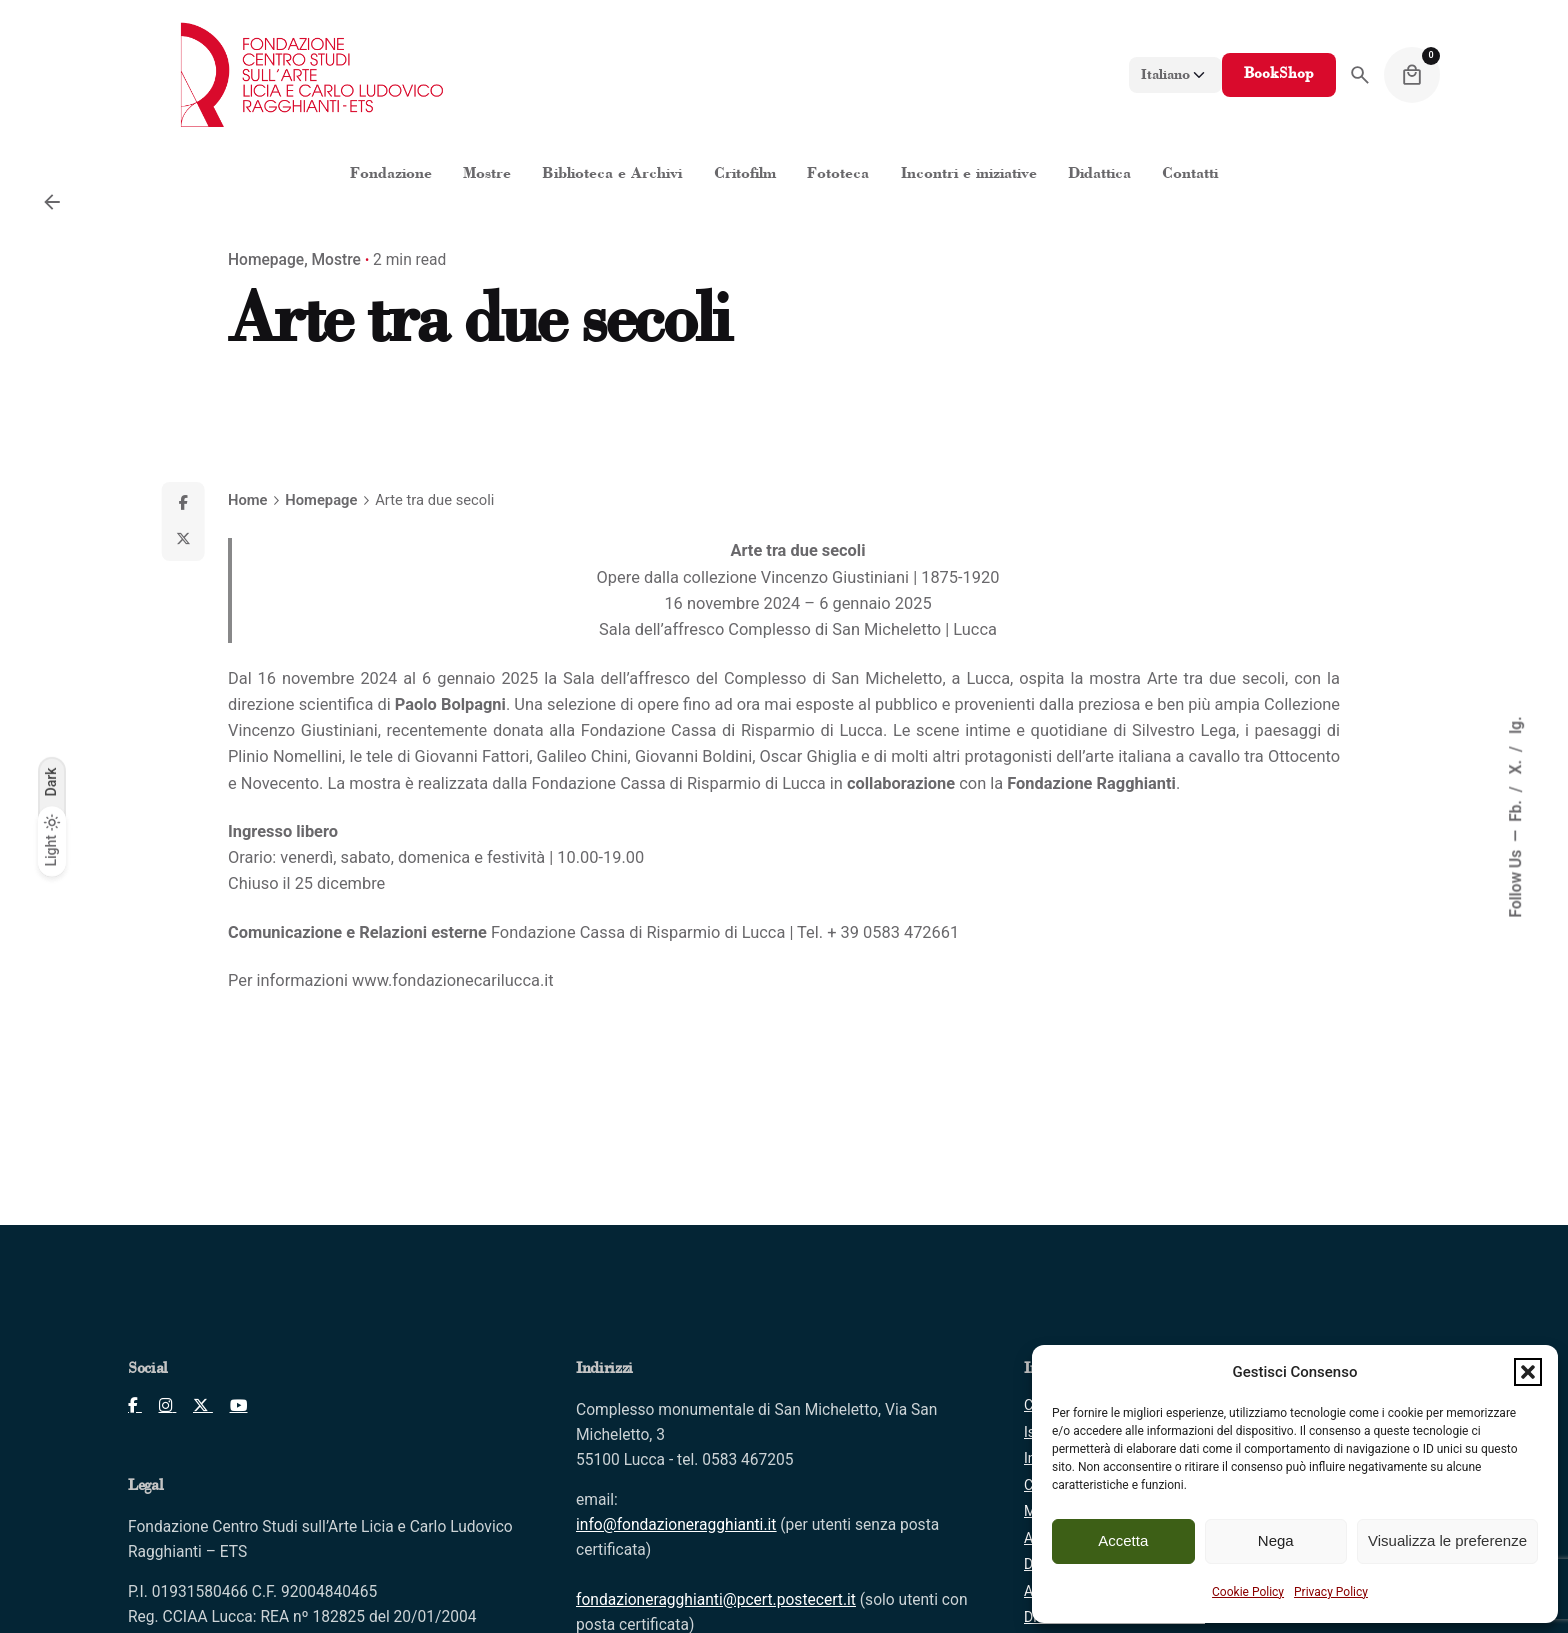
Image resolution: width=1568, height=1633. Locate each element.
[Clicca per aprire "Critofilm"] (744, 175)
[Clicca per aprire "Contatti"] (1190, 175)
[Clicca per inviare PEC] (716, 1600)
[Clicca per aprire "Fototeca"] (838, 175)
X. (1517, 765)
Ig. (1517, 725)
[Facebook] (183, 504)
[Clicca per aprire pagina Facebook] (135, 1406)
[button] (1528, 1372)
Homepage (266, 260)
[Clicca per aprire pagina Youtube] (230, 1406)
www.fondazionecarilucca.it (453, 980)
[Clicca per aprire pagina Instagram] (159, 1406)
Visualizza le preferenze (1447, 1540)
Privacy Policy (1331, 1592)
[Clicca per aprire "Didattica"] (1099, 175)
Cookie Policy (1248, 1592)
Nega (1276, 1540)
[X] (183, 540)
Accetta (1123, 1540)
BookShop (1279, 74)
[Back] (52, 202)
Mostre (336, 260)
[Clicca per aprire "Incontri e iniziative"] (968, 175)
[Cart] (1412, 75)
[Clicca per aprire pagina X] (194, 1406)
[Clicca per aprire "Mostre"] (486, 175)
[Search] (1360, 75)
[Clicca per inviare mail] (676, 1525)
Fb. (1517, 809)
